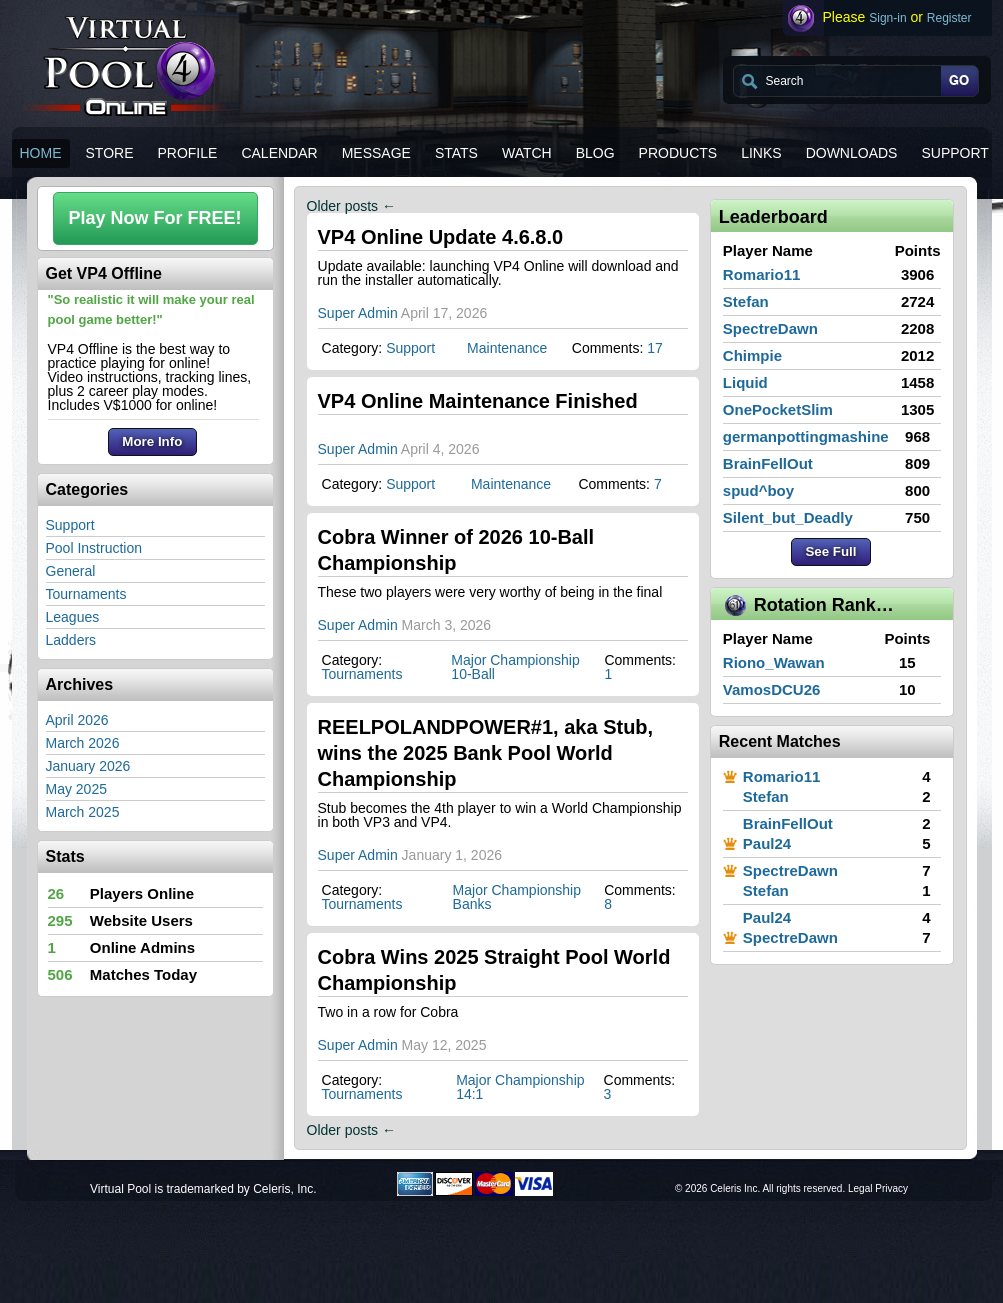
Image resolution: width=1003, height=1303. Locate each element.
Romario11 (762, 274)
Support (70, 525)
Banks (472, 904)
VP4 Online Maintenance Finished (478, 401)
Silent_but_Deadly (788, 517)
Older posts (351, 206)
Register (949, 18)
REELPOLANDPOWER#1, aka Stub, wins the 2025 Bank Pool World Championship (486, 753)
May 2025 (76, 789)
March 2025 (83, 812)
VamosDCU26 (772, 689)
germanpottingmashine (806, 436)
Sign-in (887, 18)
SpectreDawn (770, 328)
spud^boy (758, 490)
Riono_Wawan (774, 662)
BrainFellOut (768, 463)
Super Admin (358, 313)
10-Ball (473, 674)
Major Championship (515, 660)
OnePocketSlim (778, 409)
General (71, 571)
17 (655, 348)
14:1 (469, 1094)
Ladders (71, 640)
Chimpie (752, 355)
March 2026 (83, 743)
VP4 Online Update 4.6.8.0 (441, 237)
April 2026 (77, 720)
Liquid (745, 382)
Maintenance (507, 348)
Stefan (746, 301)
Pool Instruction (94, 548)
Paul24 (767, 843)
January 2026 (88, 766)
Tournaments (86, 594)
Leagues (73, 617)
